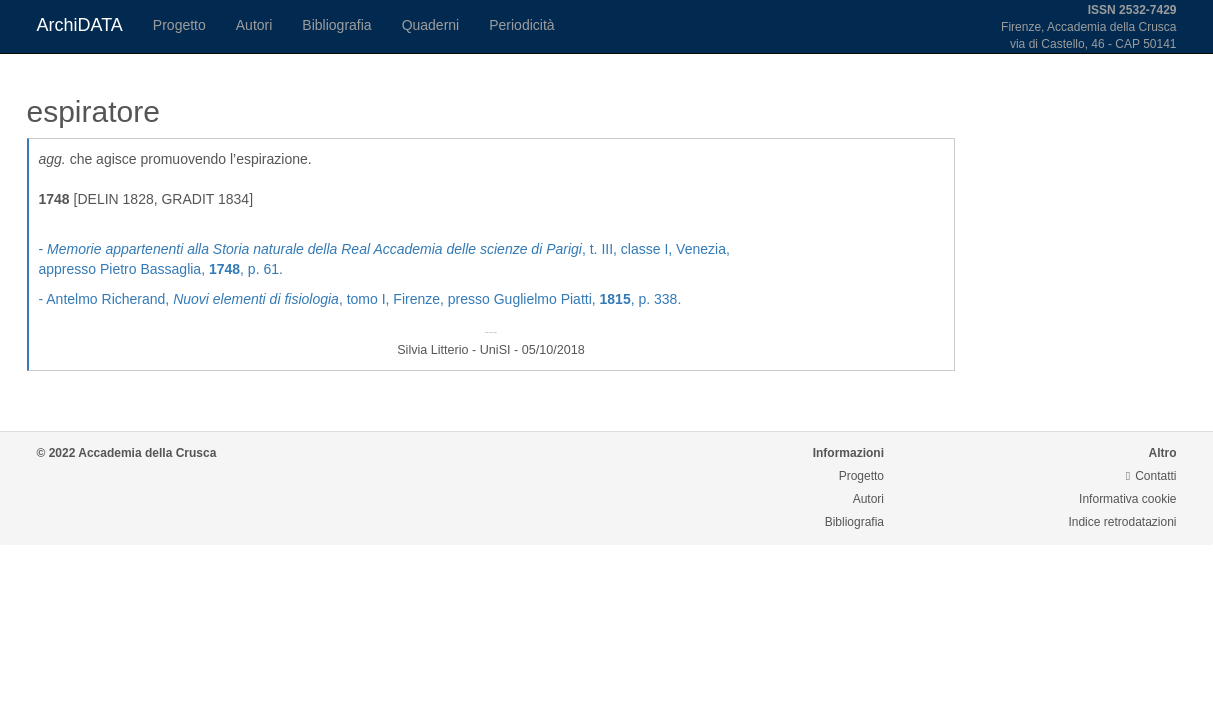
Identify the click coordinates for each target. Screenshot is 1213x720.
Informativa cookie (1127, 499)
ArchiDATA (80, 25)
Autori (254, 25)
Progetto (179, 25)
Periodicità (521, 25)
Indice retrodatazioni (1122, 522)
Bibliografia (336, 25)
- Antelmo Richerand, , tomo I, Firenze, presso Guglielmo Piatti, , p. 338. (360, 299)
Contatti (1151, 476)
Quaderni (431, 25)
